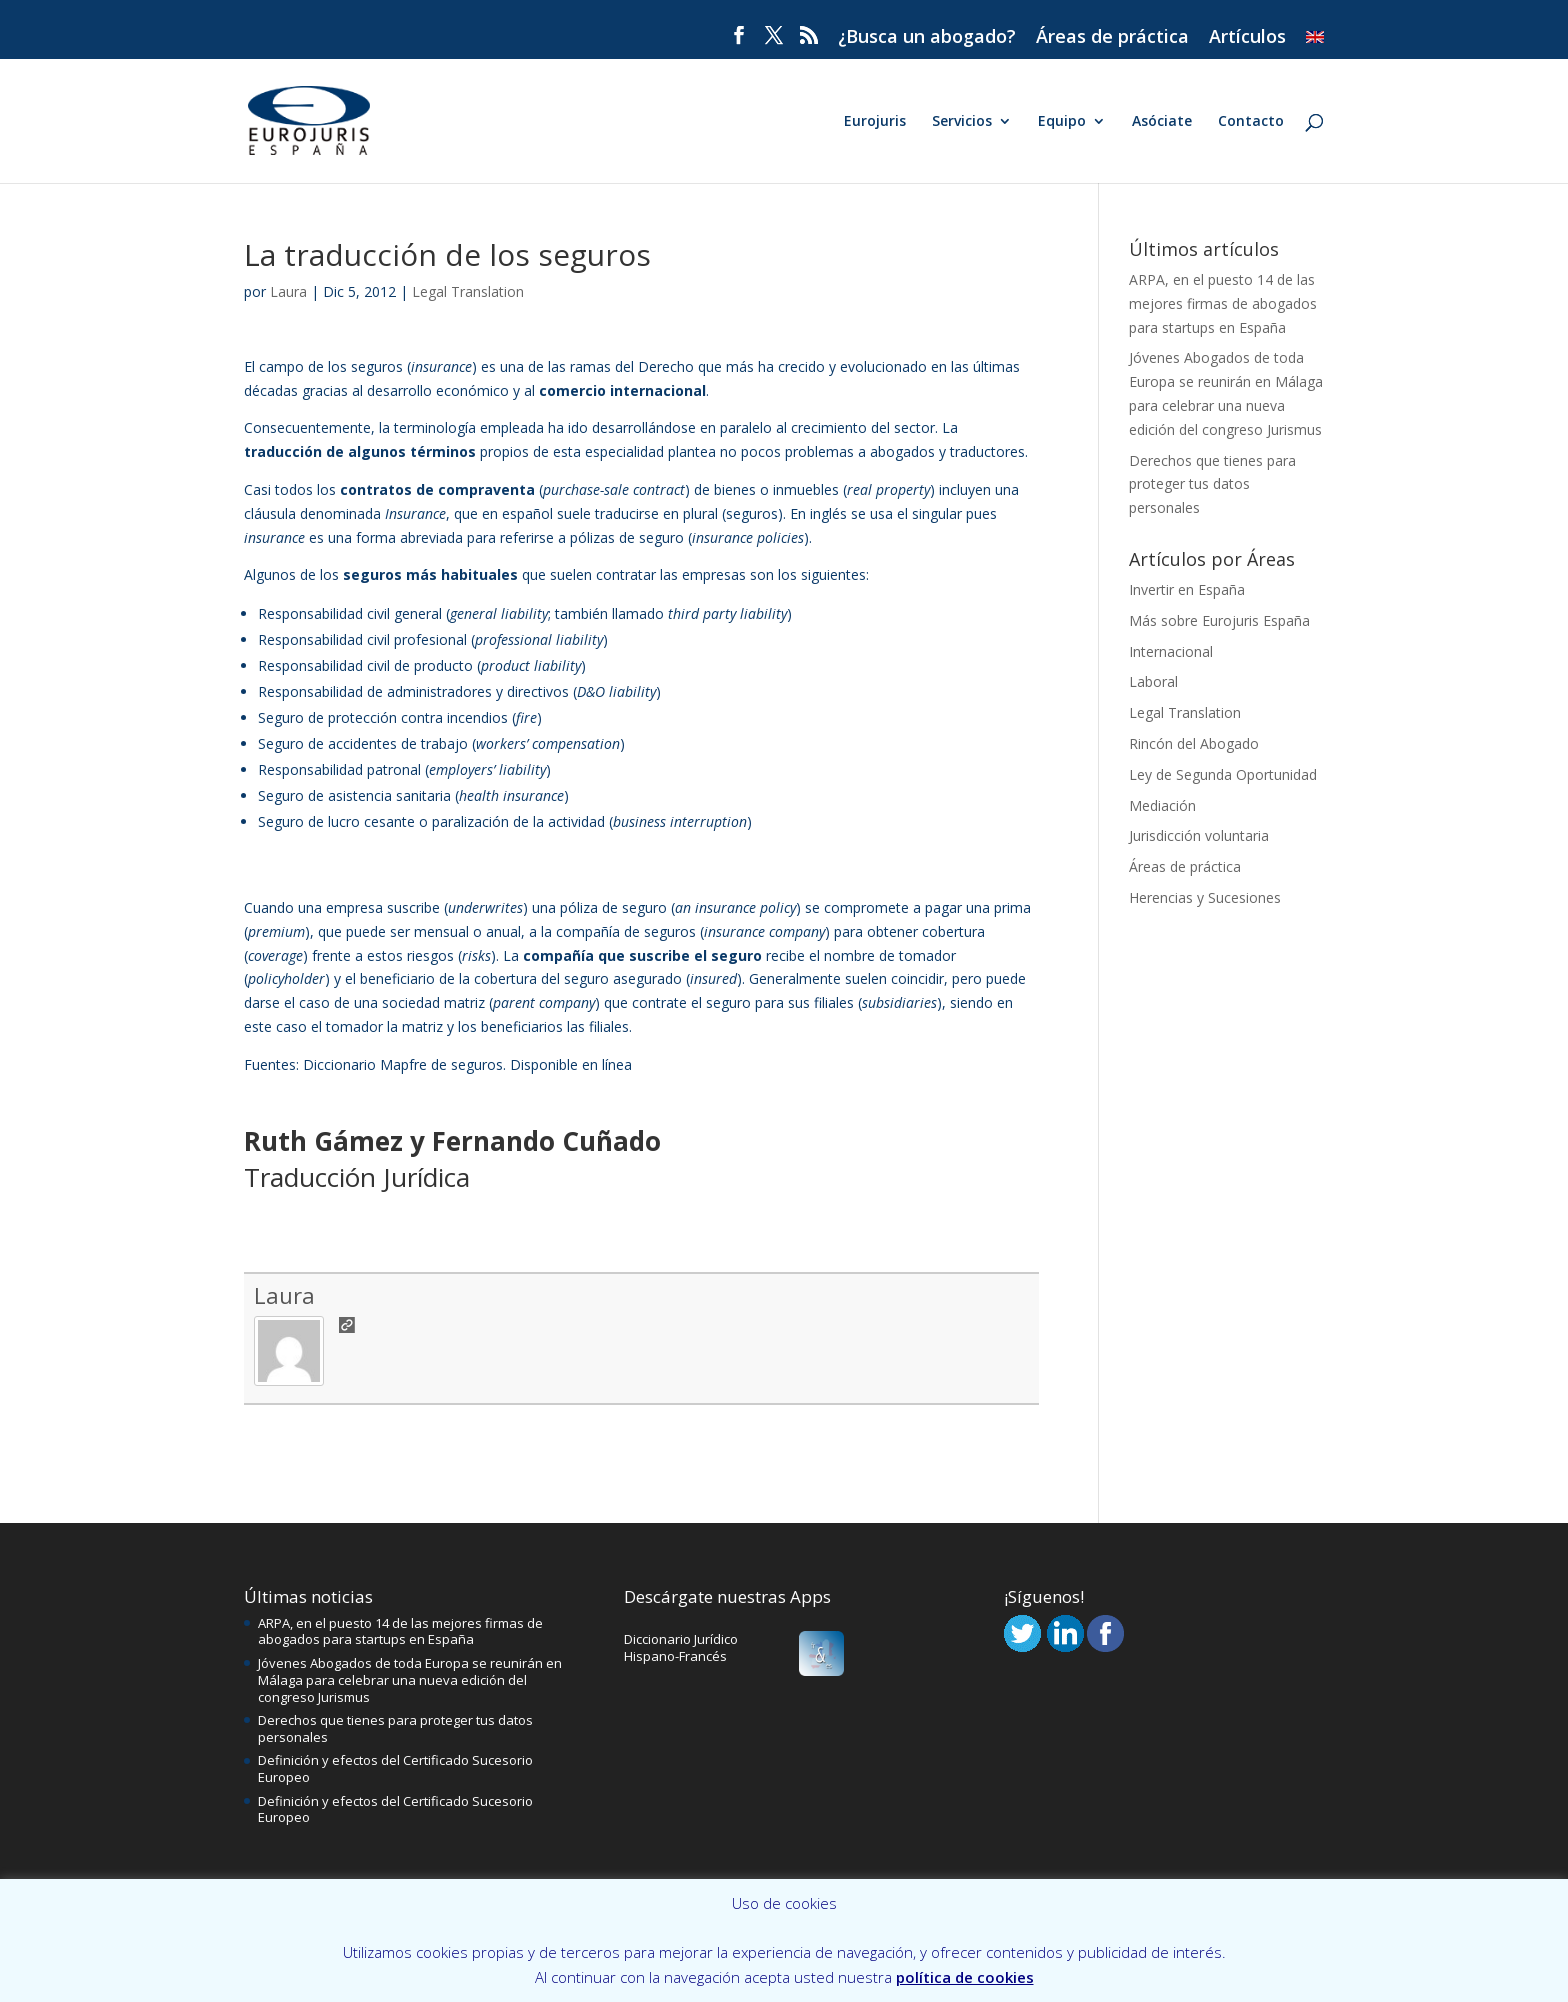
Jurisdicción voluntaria (1199, 835)
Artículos (1247, 37)
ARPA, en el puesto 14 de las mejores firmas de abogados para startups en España (1223, 303)
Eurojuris (875, 122)
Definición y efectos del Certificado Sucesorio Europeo (395, 1768)
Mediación (1162, 805)
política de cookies (965, 1977)
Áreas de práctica (1112, 37)
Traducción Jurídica (357, 1177)
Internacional (1171, 651)
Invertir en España (1187, 589)
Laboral (1153, 681)
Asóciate (1162, 122)
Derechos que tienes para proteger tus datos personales (1212, 484)
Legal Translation (468, 291)
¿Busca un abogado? (927, 37)
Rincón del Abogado (1194, 743)
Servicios (962, 122)
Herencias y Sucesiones (1205, 897)
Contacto (1251, 122)
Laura (288, 291)
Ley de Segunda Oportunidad (1223, 774)
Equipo (1062, 122)
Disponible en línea (571, 1064)
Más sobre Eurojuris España (1219, 620)
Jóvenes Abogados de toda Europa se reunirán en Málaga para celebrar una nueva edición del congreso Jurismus (410, 1680)
